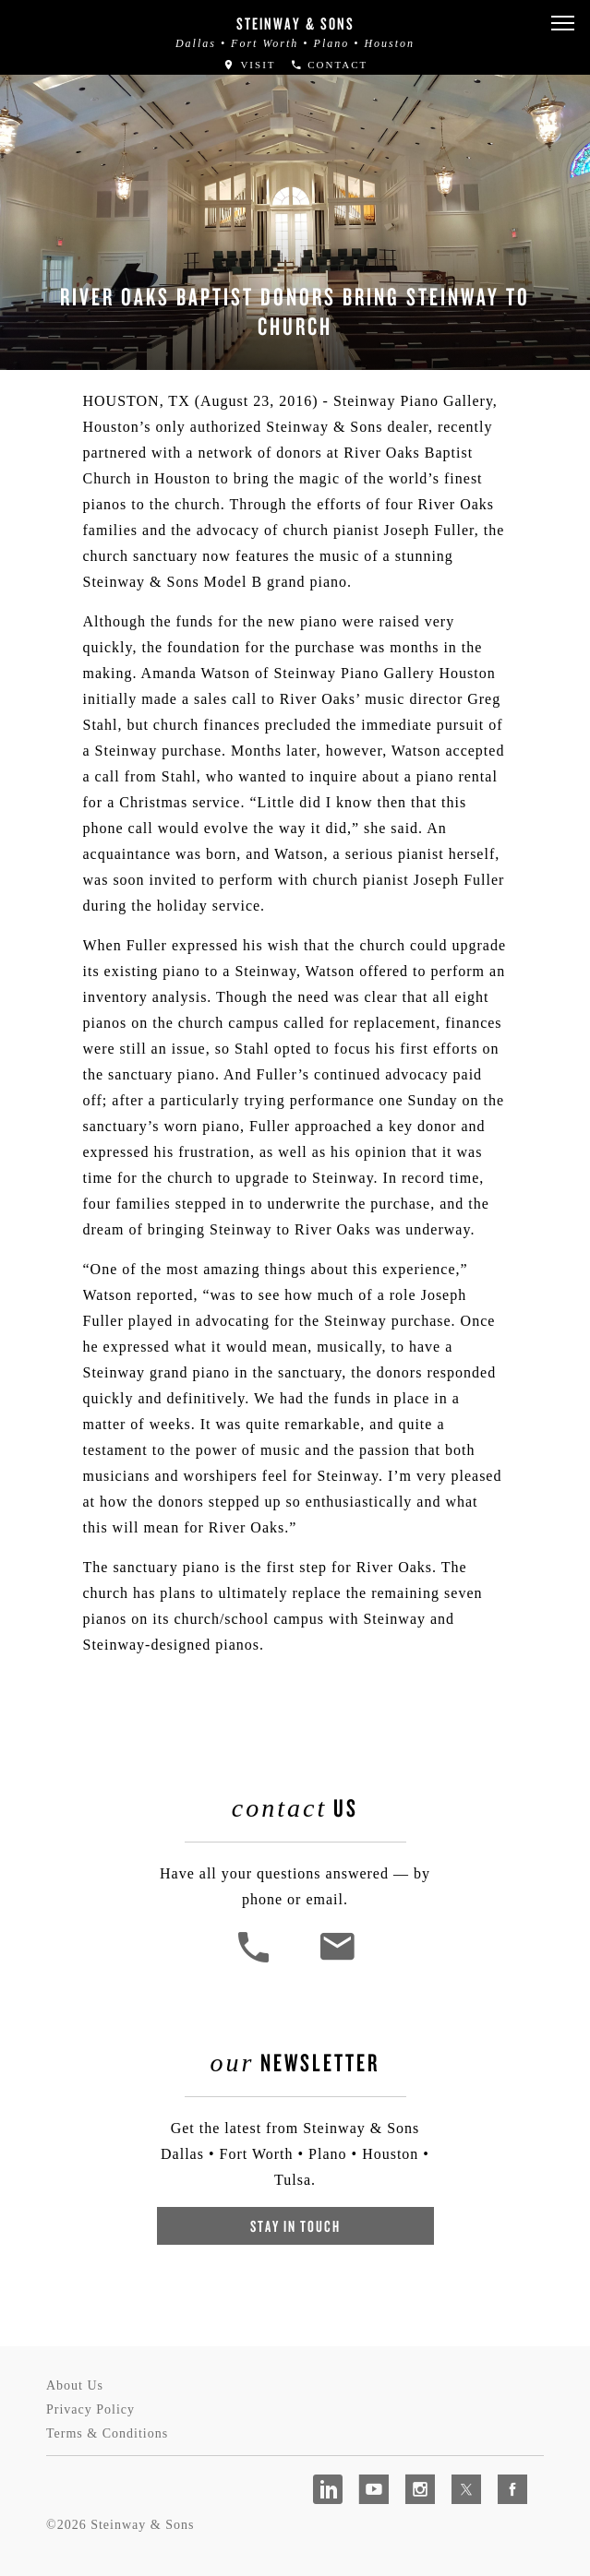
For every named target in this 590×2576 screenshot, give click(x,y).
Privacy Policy (90, 2409)
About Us (74, 2385)
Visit (249, 64)
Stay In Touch (295, 2226)
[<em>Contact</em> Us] (336, 1960)
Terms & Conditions (107, 2433)
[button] (562, 23)
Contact (329, 64)
